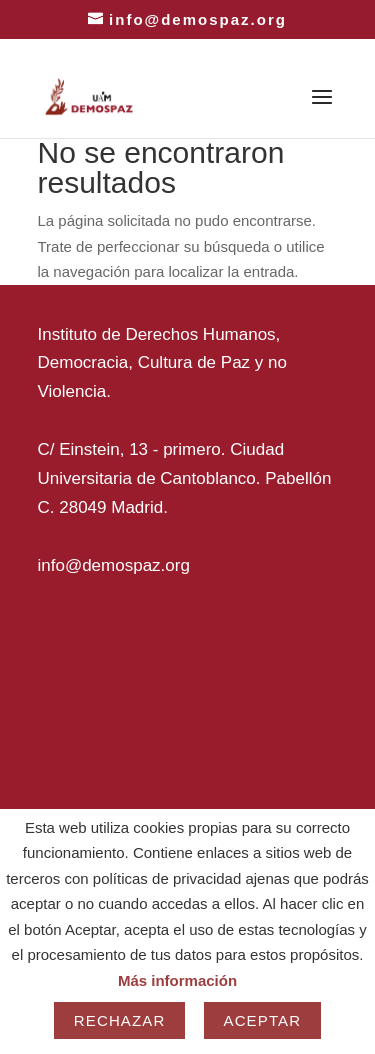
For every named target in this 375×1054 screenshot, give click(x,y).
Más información (177, 980)
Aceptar (263, 1020)
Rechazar (120, 1020)
